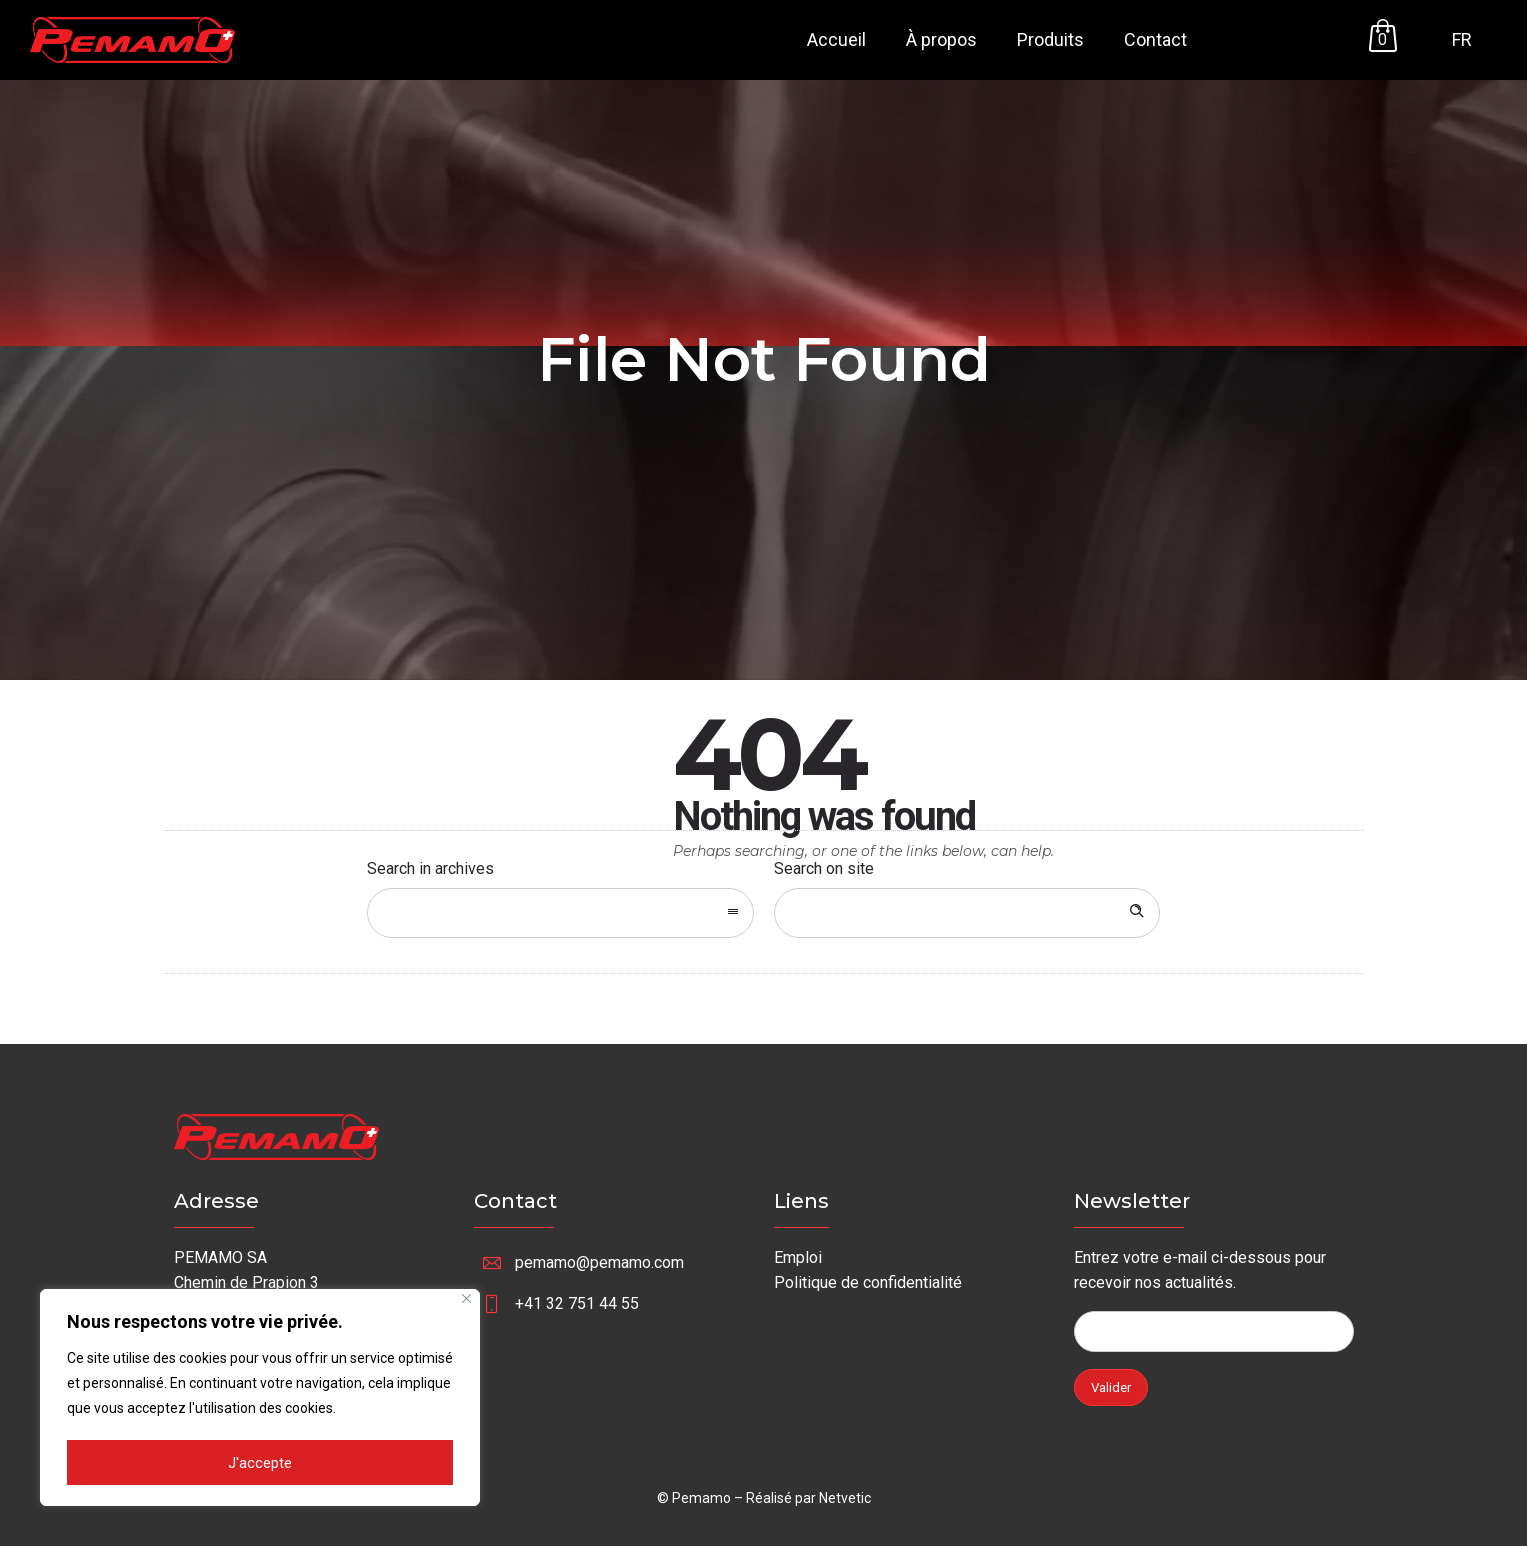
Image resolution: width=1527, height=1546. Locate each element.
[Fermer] (466, 1301)
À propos (941, 39)
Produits (1050, 39)
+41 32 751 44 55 (577, 1303)
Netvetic (845, 1498)
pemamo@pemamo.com (599, 1262)
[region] (260, 1399)
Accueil (836, 39)
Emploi (798, 1257)
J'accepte (260, 1463)
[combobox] (560, 913)
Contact (1155, 39)
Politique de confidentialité (868, 1282)
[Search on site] (967, 913)
